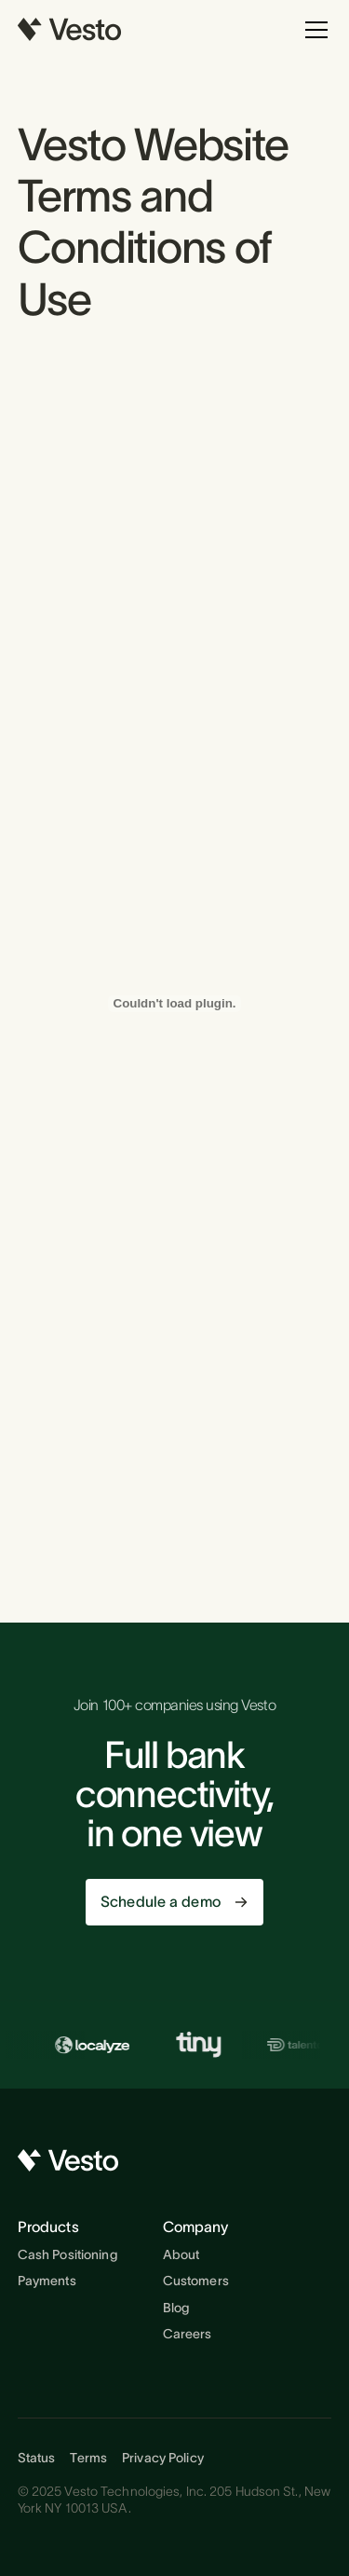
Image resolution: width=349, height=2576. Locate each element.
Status (37, 2457)
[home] (70, 30)
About (181, 2254)
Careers (187, 2333)
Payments (47, 2280)
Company (196, 2226)
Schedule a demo (161, 1901)
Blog (176, 2307)
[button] (312, 29)
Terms (88, 2457)
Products (48, 2226)
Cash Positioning (68, 2254)
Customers (196, 2280)
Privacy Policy (163, 2457)
